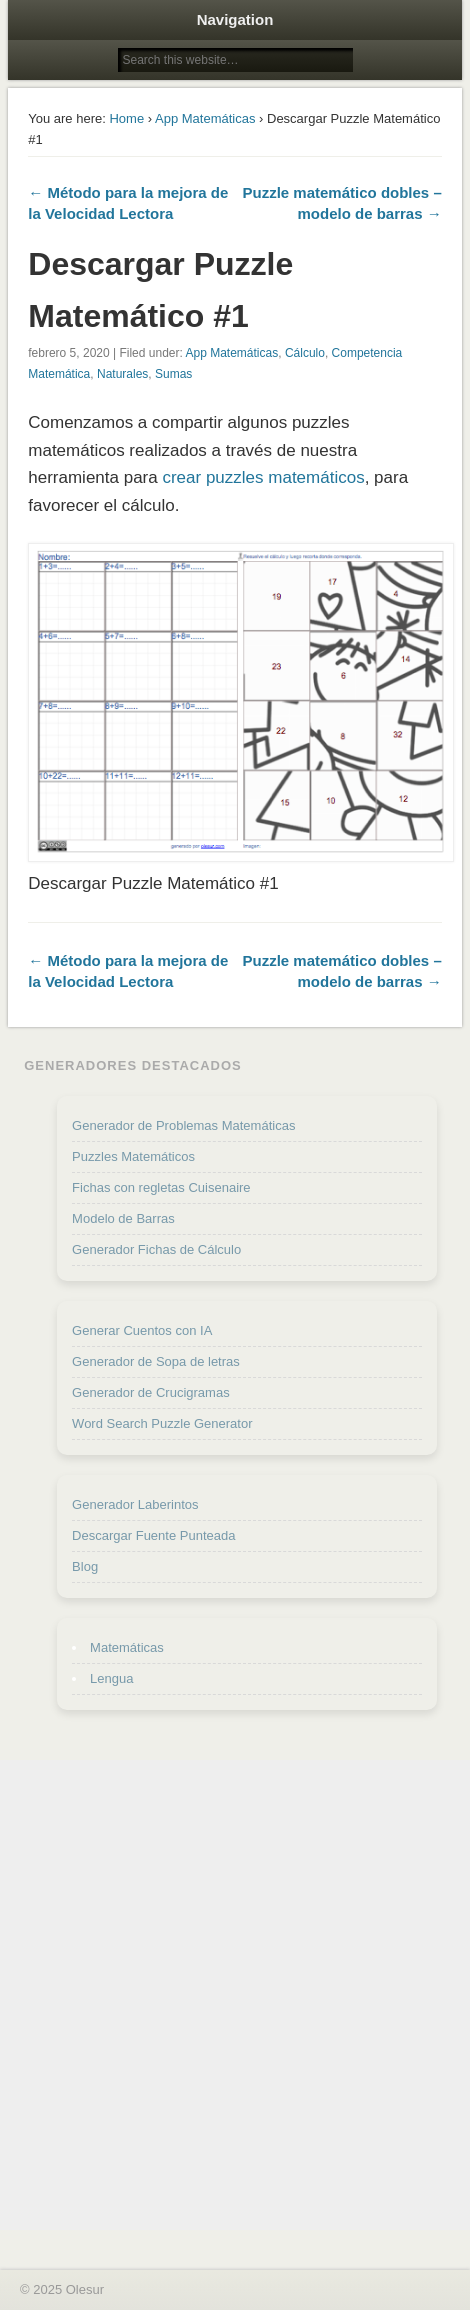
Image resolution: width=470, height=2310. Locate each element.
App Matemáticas (205, 118)
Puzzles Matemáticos (133, 1156)
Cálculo (305, 353)
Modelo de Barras (123, 1218)
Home (126, 118)
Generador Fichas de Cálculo (156, 1249)
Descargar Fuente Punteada (153, 1535)
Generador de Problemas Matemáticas (183, 1125)
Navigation (235, 19)
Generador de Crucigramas (151, 1392)
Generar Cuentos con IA (142, 1330)
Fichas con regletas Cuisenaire (161, 1187)
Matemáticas (127, 1647)
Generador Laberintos (135, 1504)
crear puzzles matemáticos (263, 477)
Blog (85, 1566)
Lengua (111, 1678)
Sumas (173, 374)
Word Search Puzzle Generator (162, 1423)
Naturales (122, 374)
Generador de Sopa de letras (156, 1361)
